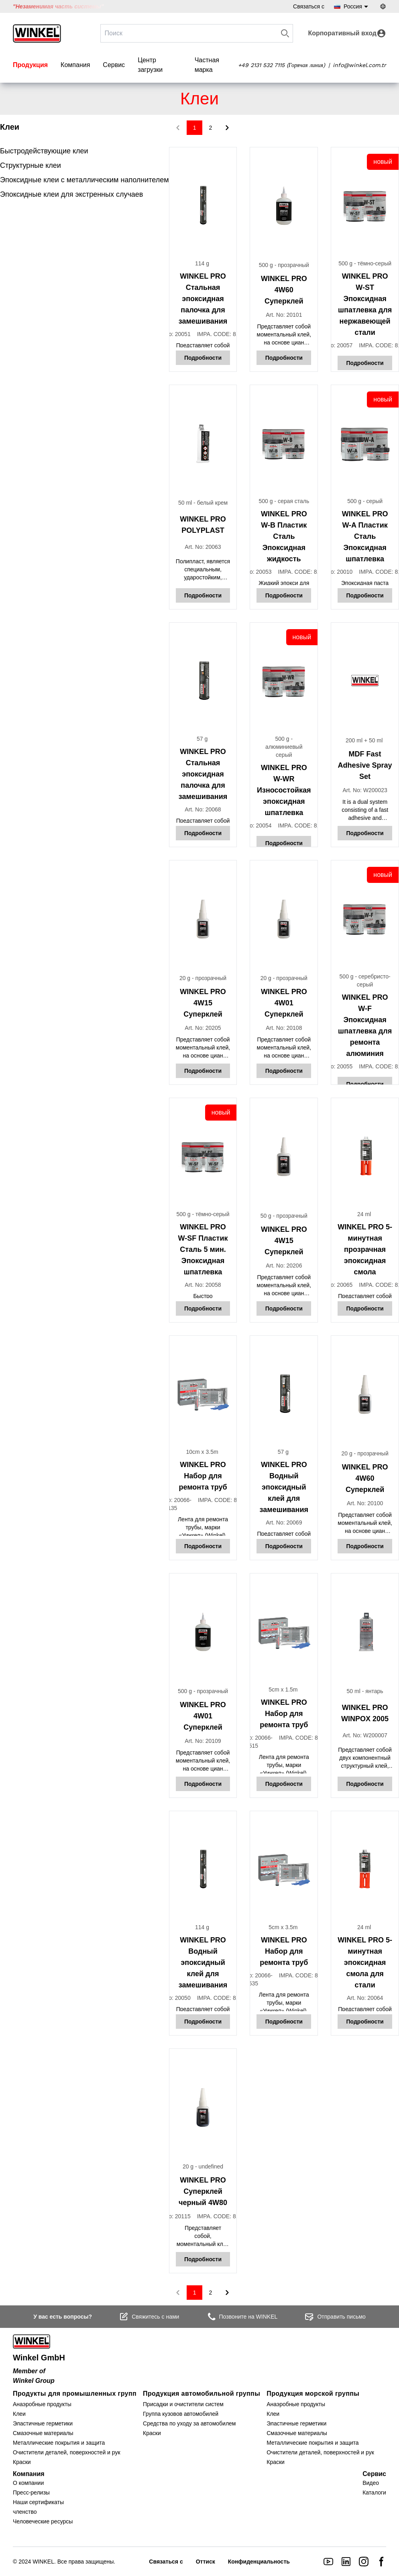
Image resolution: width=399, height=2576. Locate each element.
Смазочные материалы (43, 2433)
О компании (28, 2483)
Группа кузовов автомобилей (180, 2414)
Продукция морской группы (313, 2393)
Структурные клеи (30, 165)
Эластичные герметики (43, 2423)
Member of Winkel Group (34, 2376)
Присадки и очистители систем (183, 2404)
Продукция (30, 64)
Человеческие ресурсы (43, 2521)
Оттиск (205, 2561)
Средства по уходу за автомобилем (189, 2423)
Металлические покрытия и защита (59, 2442)
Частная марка (207, 65)
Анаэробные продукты (42, 2404)
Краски (22, 2462)
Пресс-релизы (31, 2492)
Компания (75, 64)
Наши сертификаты (38, 2502)
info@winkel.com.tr (359, 65)
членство (25, 2512)
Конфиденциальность (259, 2561)
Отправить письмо (334, 2316)
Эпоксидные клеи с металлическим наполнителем (84, 180)
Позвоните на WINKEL (242, 2316)
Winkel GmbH (39, 2357)
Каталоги (374, 2492)
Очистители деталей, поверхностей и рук (66, 2452)
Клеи (19, 2414)
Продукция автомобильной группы (201, 2393)
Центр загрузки (150, 65)
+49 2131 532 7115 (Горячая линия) (281, 65)
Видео (370, 2483)
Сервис (114, 64)
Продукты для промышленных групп (74, 2393)
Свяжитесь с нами (149, 2316)
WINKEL (43, 2561)
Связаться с (308, 6)
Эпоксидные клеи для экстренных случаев (71, 194)
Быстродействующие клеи (44, 151)
